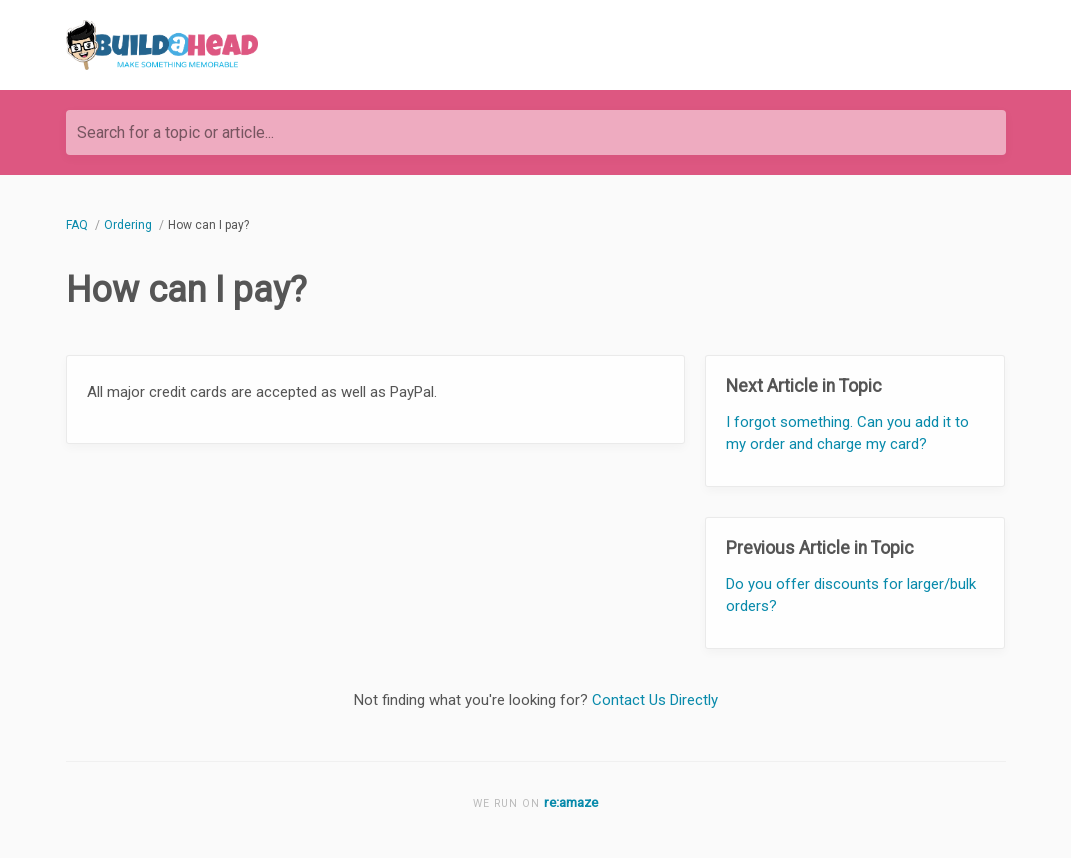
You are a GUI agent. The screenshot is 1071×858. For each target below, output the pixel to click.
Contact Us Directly (655, 700)
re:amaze (571, 802)
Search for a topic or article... (175, 132)
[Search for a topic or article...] (536, 132)
